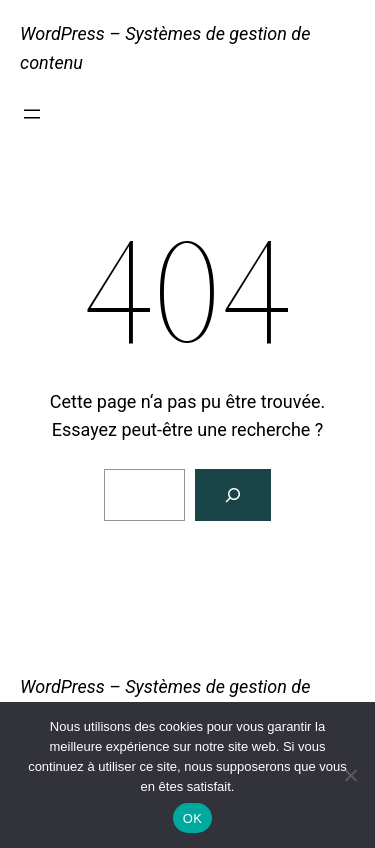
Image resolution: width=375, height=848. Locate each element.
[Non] (350, 775)
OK (192, 818)
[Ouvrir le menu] (32, 114)
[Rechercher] (233, 495)
